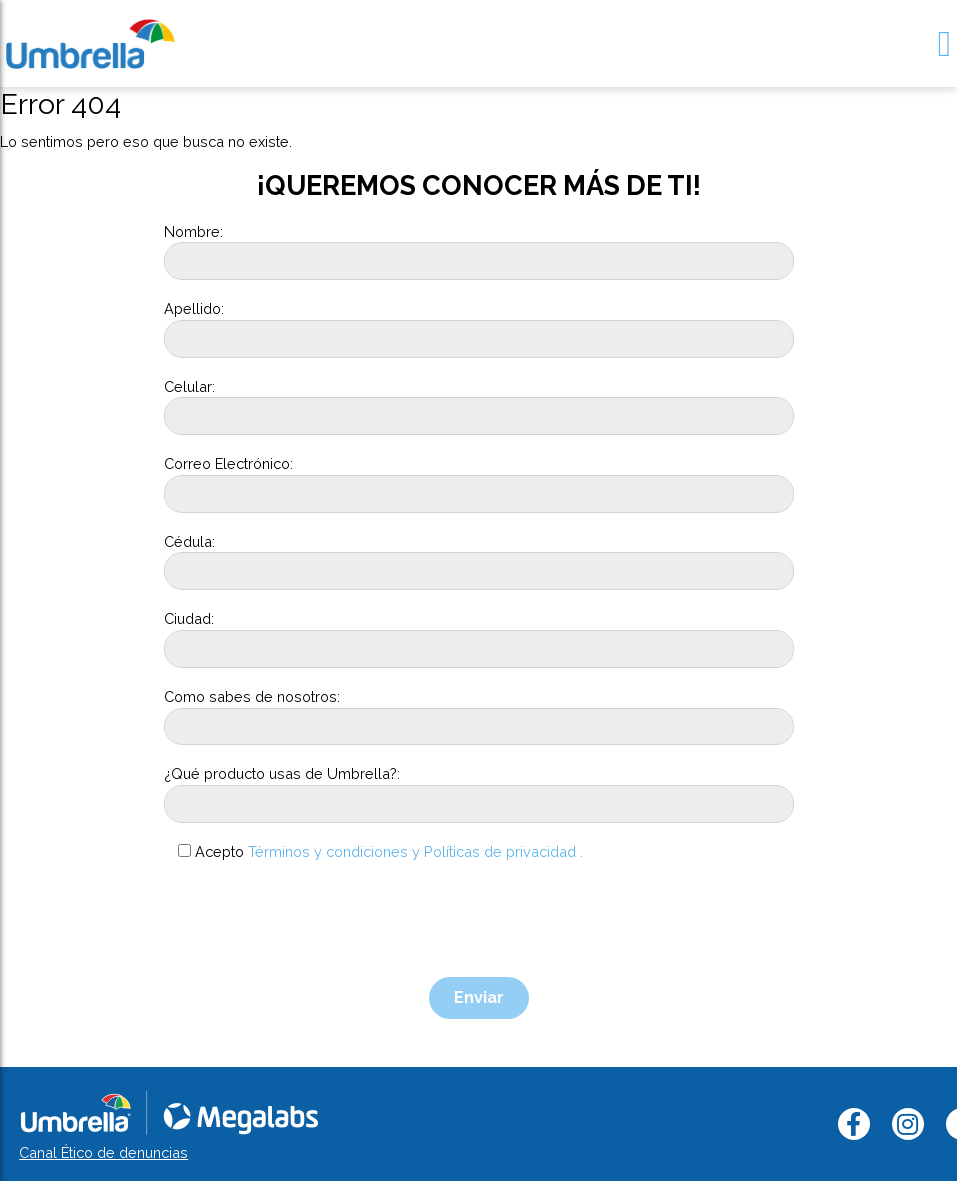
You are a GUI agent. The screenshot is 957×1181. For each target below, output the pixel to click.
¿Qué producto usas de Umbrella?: (282, 773)
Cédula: (189, 541)
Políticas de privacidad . (503, 851)
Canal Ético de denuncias (103, 1152)
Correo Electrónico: (228, 463)
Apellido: (194, 308)
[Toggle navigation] (944, 43)
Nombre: (193, 231)
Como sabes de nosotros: (252, 696)
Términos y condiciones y (334, 851)
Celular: (189, 386)
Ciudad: (189, 618)
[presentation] (316, 920)
